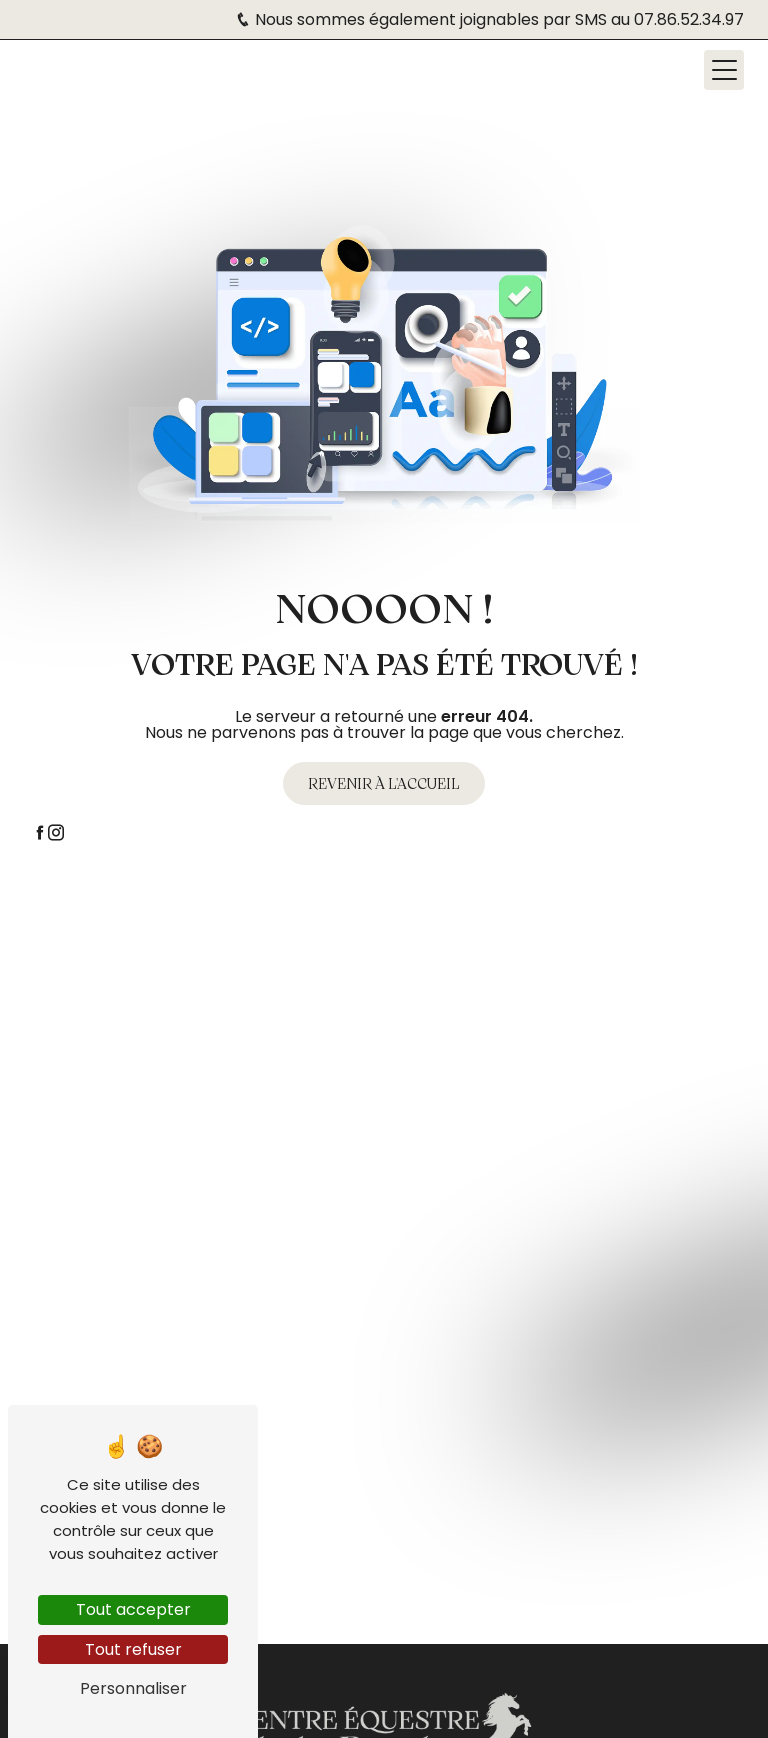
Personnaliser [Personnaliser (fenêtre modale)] (133, 1688)
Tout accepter (133, 1609)
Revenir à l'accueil (384, 783)
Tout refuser (133, 1649)
